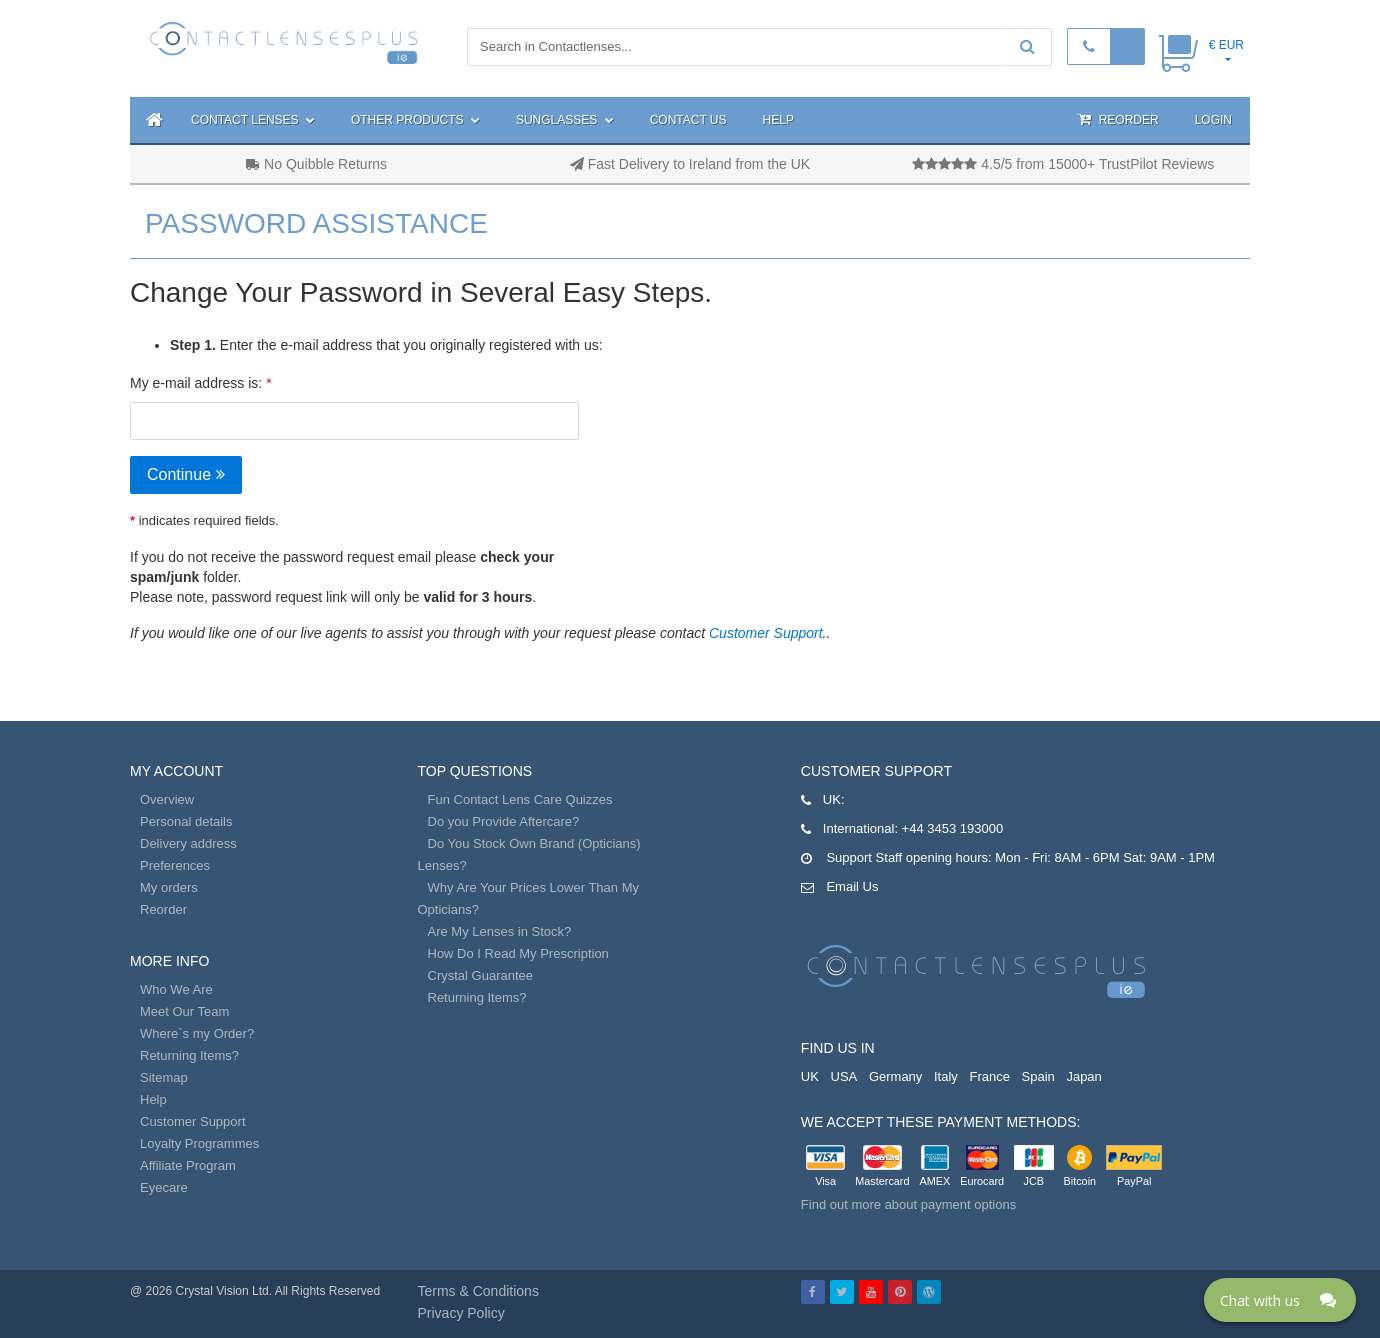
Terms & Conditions (478, 1291)
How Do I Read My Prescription (518, 953)
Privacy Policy (461, 1313)
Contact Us (688, 120)
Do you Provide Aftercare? (504, 821)
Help (778, 120)
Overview (167, 799)
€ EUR (1226, 45)
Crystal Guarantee (481, 975)
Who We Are (176, 989)
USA (844, 1076)
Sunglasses (565, 120)
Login (1213, 120)
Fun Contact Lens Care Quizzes (520, 799)
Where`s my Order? (197, 1033)
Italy (946, 1076)
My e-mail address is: (196, 383)
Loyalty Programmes (199, 1143)
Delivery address (188, 843)
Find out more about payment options (908, 1204)
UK (810, 1076)
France (989, 1076)
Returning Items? (189, 1055)
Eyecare (164, 1187)
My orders (169, 887)
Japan (1083, 1076)
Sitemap (164, 1077)
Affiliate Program (188, 1165)
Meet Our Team (184, 1011)
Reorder (1118, 119)
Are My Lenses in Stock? (500, 931)
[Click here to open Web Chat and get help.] (1280, 1300)
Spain (1038, 1076)
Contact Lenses (253, 120)
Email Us (852, 886)
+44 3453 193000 (953, 828)
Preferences (175, 865)
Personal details (186, 821)
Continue (186, 474)
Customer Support (766, 633)
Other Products (415, 120)
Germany (895, 1076)
